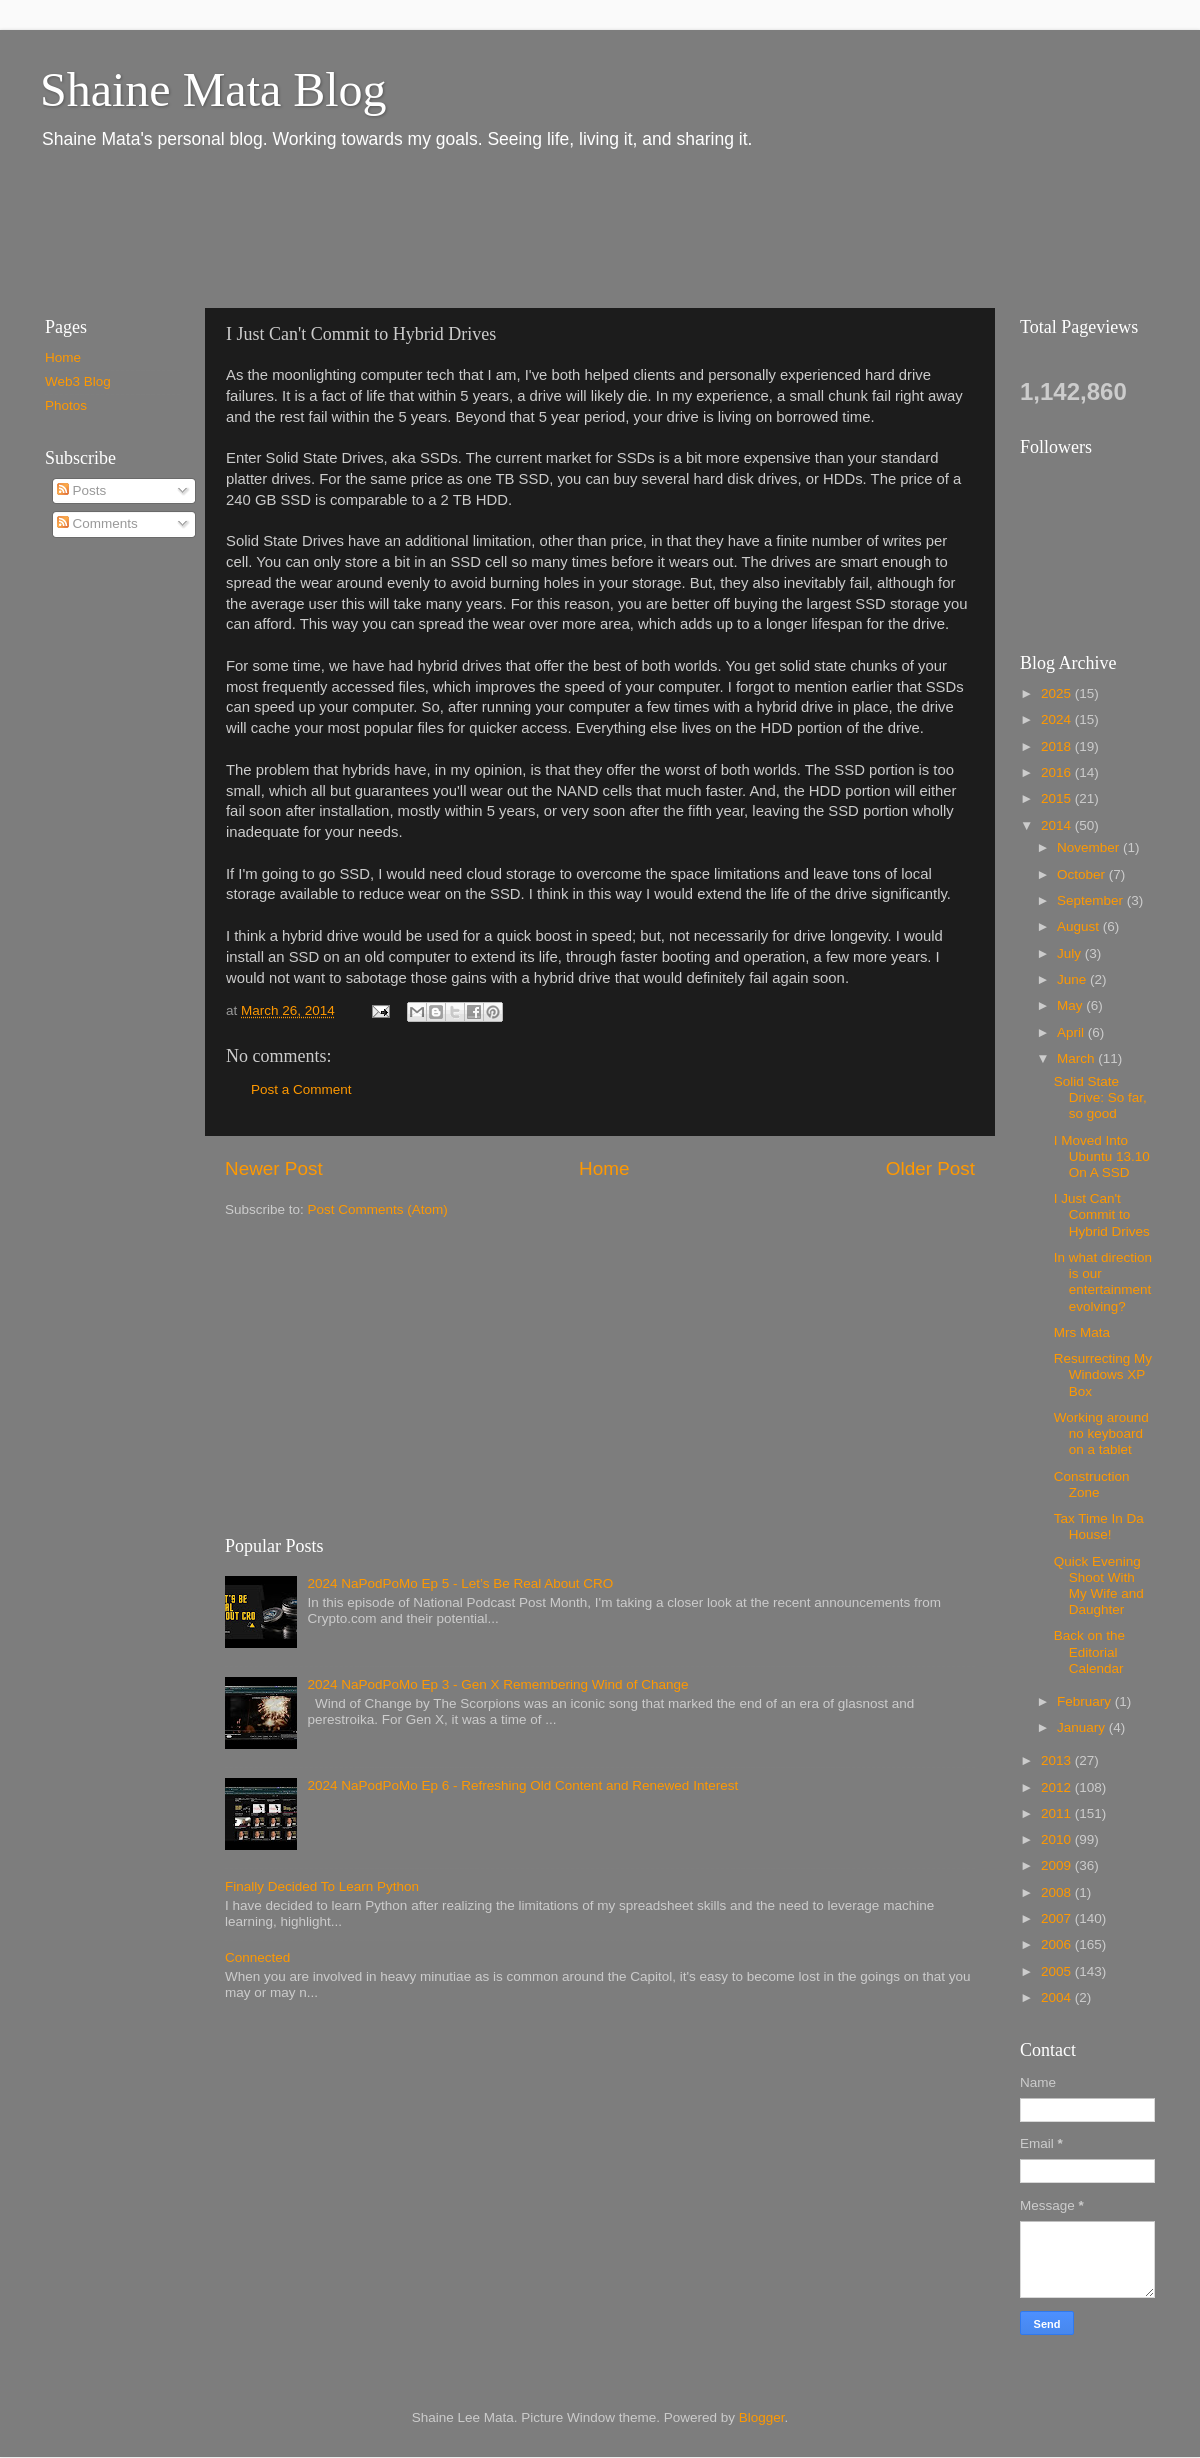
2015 (1058, 798)
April (1072, 1032)
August (1080, 926)
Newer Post (274, 1168)
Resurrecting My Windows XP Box (1103, 1374)
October (1083, 874)
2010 (1058, 1839)
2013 (1058, 1760)
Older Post (930, 1168)
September (1092, 900)
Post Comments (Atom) (378, 1209)
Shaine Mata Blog (213, 89)
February (1086, 1701)
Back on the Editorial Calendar (1089, 1651)
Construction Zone (1092, 1484)
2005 (1058, 1971)
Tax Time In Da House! (1099, 1526)
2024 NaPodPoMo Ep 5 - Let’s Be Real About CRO (460, 1583)
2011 (1058, 1813)
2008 (1058, 1892)
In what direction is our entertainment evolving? (1103, 1282)
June (1073, 979)
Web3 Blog (78, 381)
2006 (1058, 1944)
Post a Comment (301, 1089)
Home (604, 1168)
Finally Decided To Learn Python (322, 1886)
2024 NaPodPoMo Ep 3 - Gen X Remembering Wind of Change (497, 1684)
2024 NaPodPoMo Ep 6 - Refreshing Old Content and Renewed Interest (522, 1785)
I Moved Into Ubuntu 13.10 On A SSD (1102, 1156)
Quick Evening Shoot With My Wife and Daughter (1099, 1586)
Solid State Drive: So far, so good (1100, 1097)
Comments (97, 523)
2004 (1058, 1997)
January (1083, 1727)
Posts (82, 490)
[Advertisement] (389, 228)
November (1090, 847)
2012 (1058, 1787)
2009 (1058, 1865)
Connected (257, 1957)
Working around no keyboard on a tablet (1101, 1433)
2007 (1058, 1918)
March (1077, 1058)
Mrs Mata (1082, 1332)
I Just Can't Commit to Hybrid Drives (1102, 1214)
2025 (1058, 693)
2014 (1058, 825)
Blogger (762, 2417)
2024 (1058, 719)
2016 (1058, 772)
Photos (66, 405)
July (1071, 953)
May (1071, 1005)
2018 (1058, 746)
